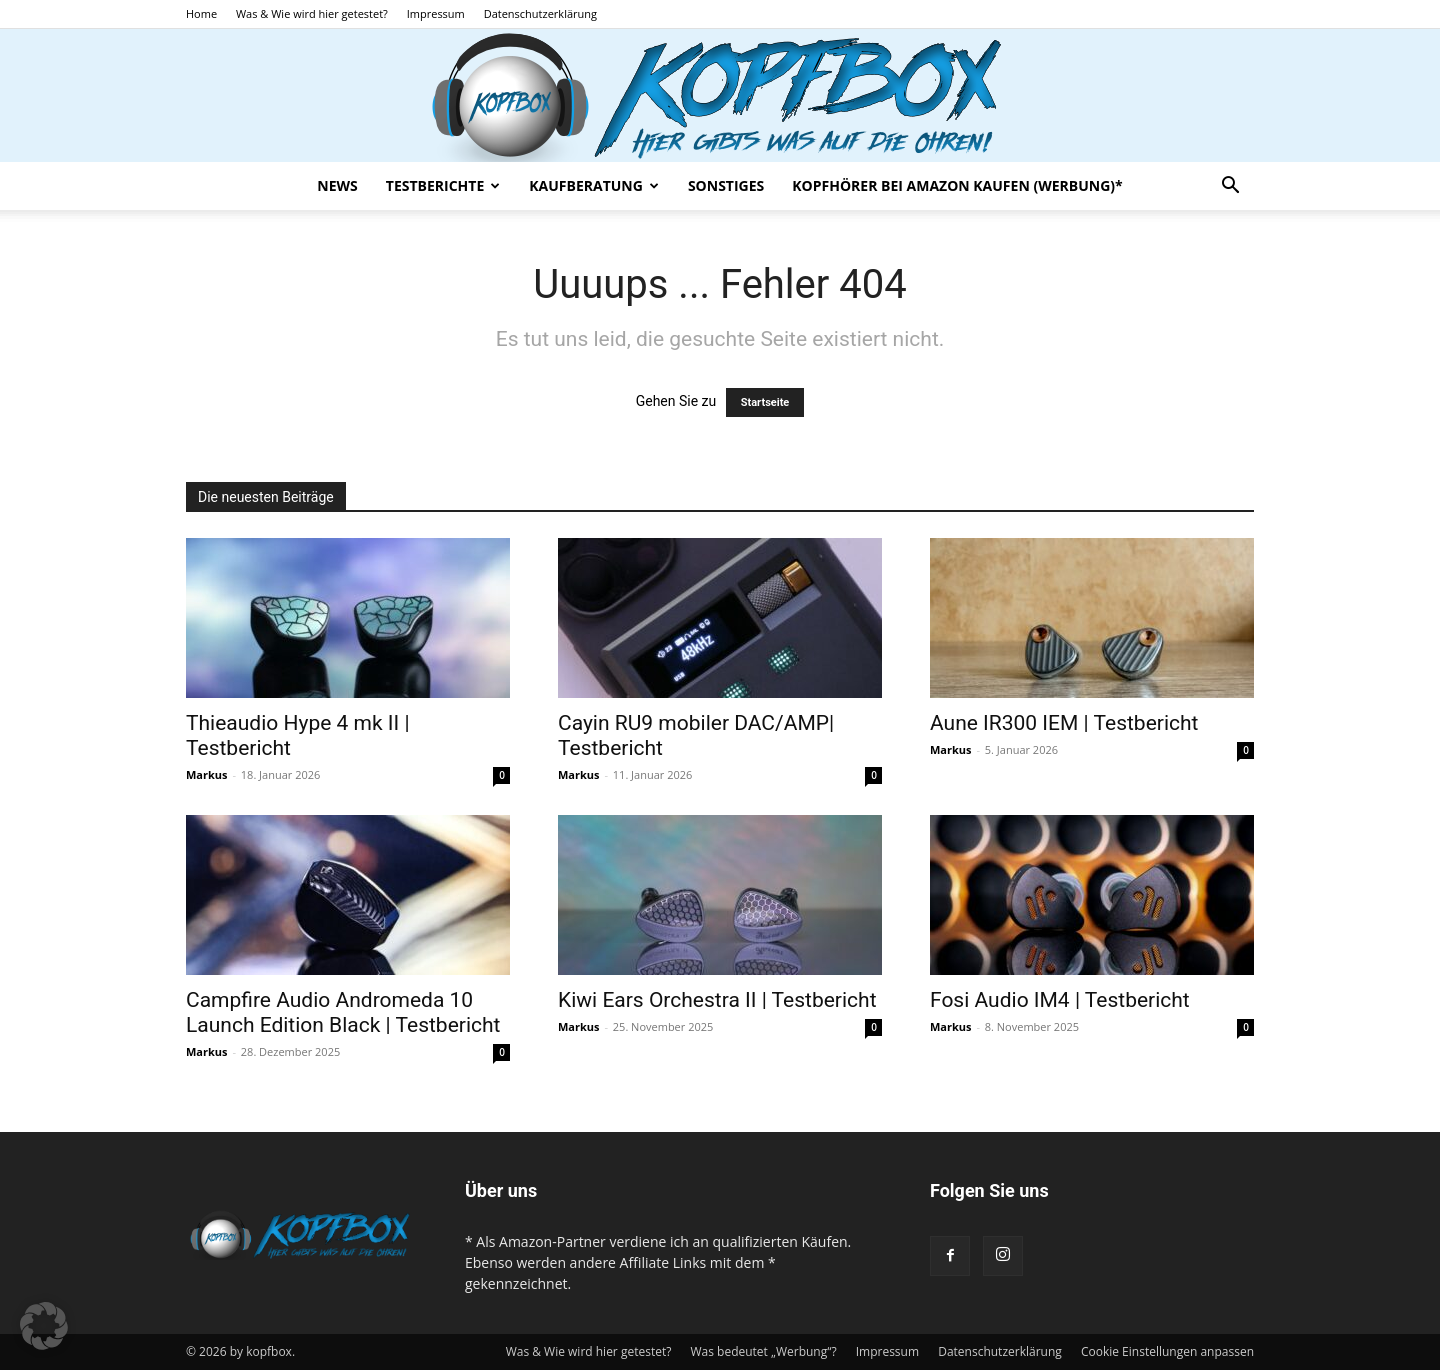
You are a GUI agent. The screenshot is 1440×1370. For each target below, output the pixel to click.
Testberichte (443, 185)
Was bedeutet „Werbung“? (763, 1351)
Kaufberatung (594, 185)
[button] (1230, 187)
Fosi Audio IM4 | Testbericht (1060, 1000)
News (337, 185)
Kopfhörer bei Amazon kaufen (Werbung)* (957, 185)
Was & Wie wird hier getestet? (312, 13)
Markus (207, 774)
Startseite (765, 402)
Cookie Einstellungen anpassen (1167, 1351)
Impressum (436, 13)
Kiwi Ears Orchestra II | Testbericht (717, 1000)
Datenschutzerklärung (540, 13)
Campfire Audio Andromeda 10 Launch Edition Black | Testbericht (343, 1012)
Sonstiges (726, 185)
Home (201, 13)
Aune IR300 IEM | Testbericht (1064, 723)
